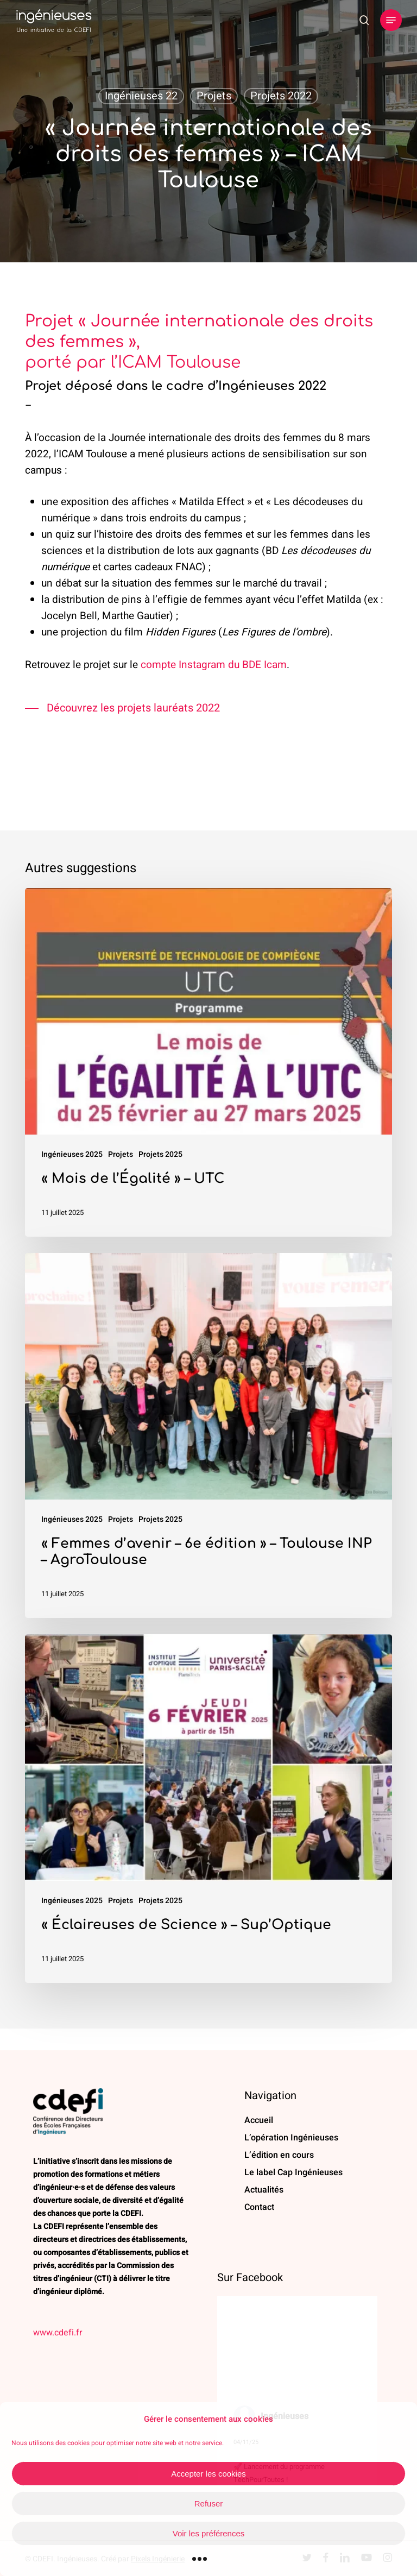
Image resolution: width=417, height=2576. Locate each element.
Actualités (263, 2189)
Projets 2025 (160, 1154)
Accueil (258, 2120)
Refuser (208, 2503)
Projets (214, 96)
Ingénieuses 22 (141, 96)
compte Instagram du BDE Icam (214, 664)
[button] (391, 20)
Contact (259, 2207)
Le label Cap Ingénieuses (293, 2172)
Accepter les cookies (208, 2473)
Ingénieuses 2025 (72, 1154)
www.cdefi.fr (57, 2332)
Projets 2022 (281, 96)
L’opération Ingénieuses (291, 2137)
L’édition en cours (279, 2155)
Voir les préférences (209, 2533)
